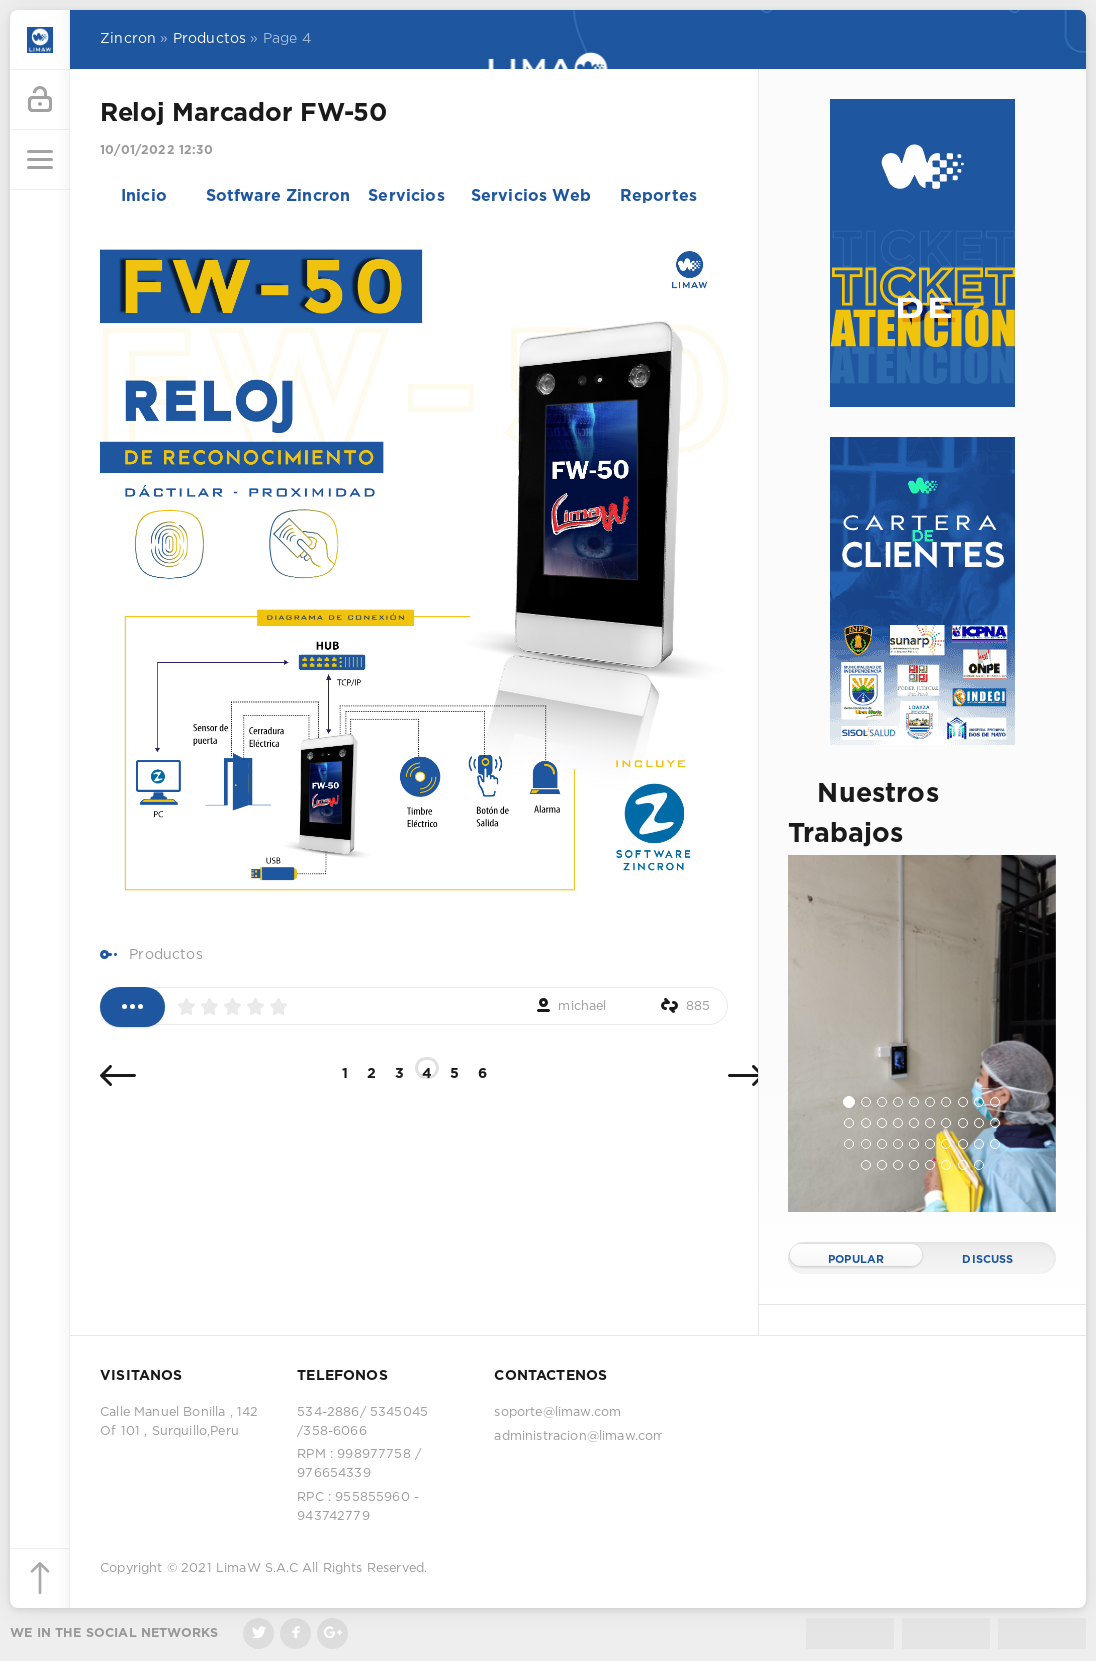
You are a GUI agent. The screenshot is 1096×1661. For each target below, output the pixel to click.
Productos (166, 955)
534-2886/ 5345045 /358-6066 (362, 1422)
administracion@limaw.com (577, 1436)
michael (582, 1006)
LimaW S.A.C (257, 1568)
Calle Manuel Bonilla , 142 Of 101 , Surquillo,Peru (179, 1422)
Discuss (987, 1260)
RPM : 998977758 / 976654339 (359, 1464)
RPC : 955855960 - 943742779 (358, 1507)
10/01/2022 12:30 (156, 150)
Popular (856, 1260)
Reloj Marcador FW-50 (243, 114)
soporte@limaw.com (557, 1412)
